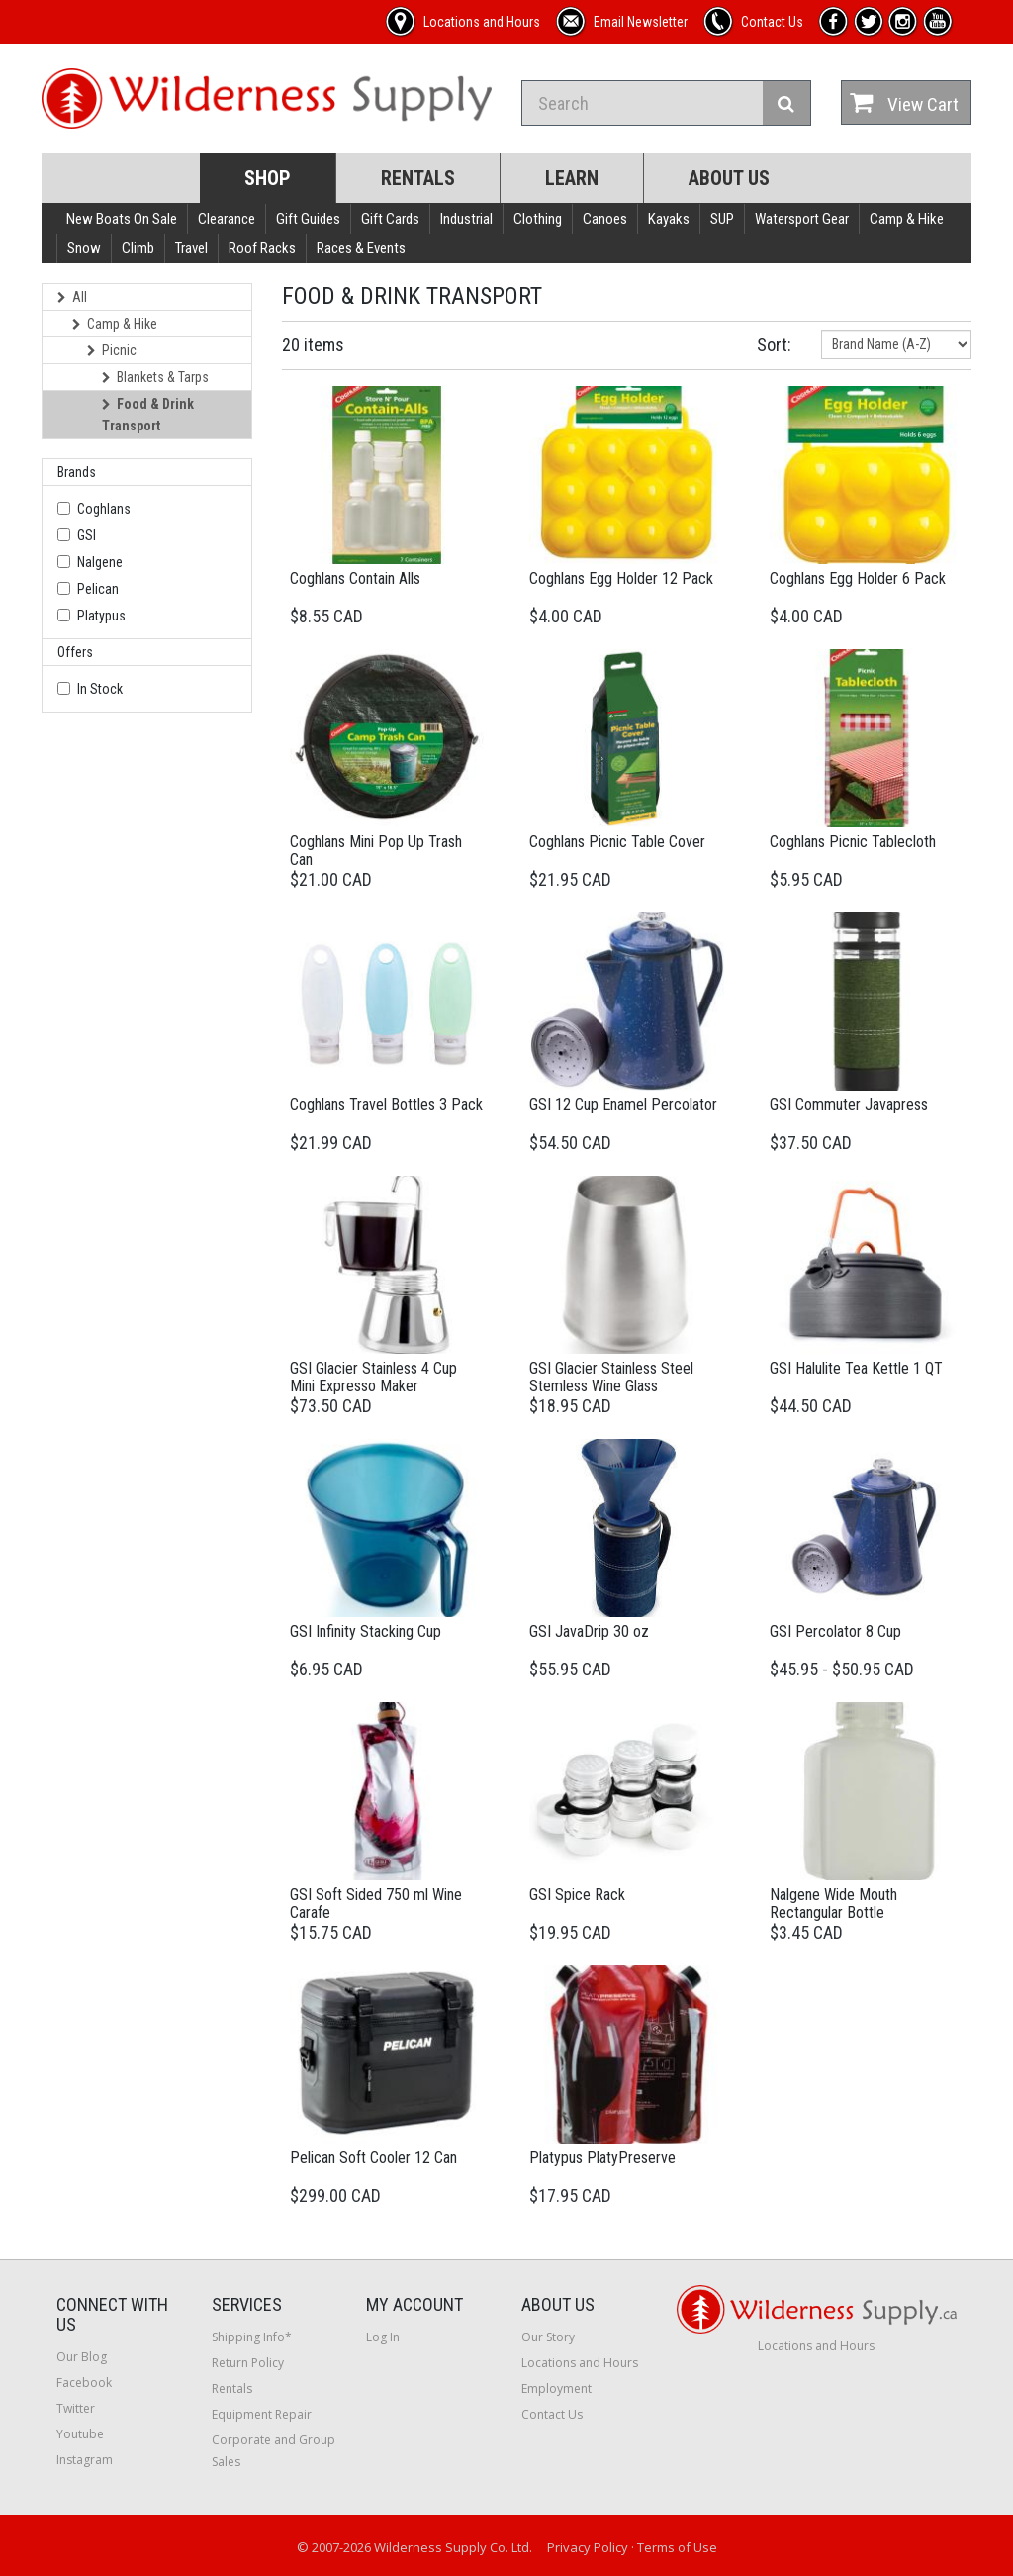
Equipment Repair (262, 2414)
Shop (267, 178)
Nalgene (100, 562)
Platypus (101, 615)
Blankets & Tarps (155, 377)
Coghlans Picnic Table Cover (617, 841)
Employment (556, 2388)
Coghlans (104, 509)
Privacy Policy (587, 2547)
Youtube (80, 2434)
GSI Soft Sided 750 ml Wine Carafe (376, 1903)
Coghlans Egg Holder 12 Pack (621, 578)
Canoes (605, 219)
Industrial (466, 219)
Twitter (75, 2408)
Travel (191, 248)
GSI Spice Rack (577, 1894)
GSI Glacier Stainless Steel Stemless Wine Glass (611, 1377)
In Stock (100, 689)
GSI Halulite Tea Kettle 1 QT (856, 1368)
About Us (729, 178)
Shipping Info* (252, 2337)
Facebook (84, 2382)
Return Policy (248, 2362)
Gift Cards (390, 219)
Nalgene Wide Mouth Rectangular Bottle (833, 1903)
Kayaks (669, 219)
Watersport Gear (802, 219)
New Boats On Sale (121, 219)
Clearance (226, 219)
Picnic (112, 350)
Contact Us (552, 2414)
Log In (383, 2337)
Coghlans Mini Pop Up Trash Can (376, 850)
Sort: (774, 344)
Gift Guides (308, 219)
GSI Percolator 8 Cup (835, 1631)
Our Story (548, 2337)
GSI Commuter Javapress (849, 1105)
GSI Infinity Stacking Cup (365, 1631)
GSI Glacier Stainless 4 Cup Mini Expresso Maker (373, 1377)
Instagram (84, 2459)
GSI (86, 535)
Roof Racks (262, 248)
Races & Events (361, 248)
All (72, 297)
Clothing (537, 219)
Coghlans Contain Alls (355, 578)
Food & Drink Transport (148, 414)
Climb (138, 248)
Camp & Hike (907, 219)
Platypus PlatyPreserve (602, 2157)
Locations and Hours (579, 2362)
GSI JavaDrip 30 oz (589, 1631)
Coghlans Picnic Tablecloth (853, 841)
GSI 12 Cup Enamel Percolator (623, 1105)
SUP (722, 219)
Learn (572, 178)
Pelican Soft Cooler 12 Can (373, 2157)
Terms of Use (677, 2547)
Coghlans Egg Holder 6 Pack (858, 578)
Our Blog (81, 2356)
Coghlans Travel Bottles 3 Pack (386, 1105)
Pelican (98, 589)
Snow (84, 248)
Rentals (418, 178)
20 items (313, 344)
